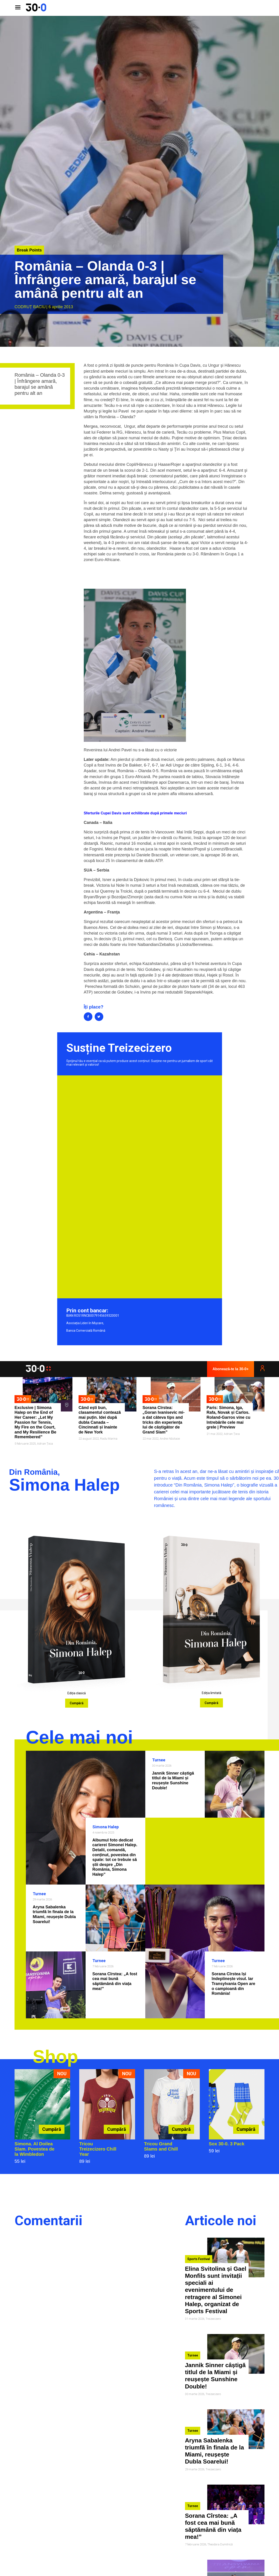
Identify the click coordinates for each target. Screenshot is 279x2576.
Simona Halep (105, 1826)
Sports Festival (198, 2259)
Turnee (158, 1760)
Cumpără (77, 1703)
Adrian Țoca (45, 1443)
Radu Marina (108, 1438)
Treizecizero (213, 2318)
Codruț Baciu (30, 307)
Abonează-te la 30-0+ (230, 1369)
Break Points (29, 250)
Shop (55, 2056)
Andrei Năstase (170, 1438)
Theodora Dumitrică (220, 2544)
